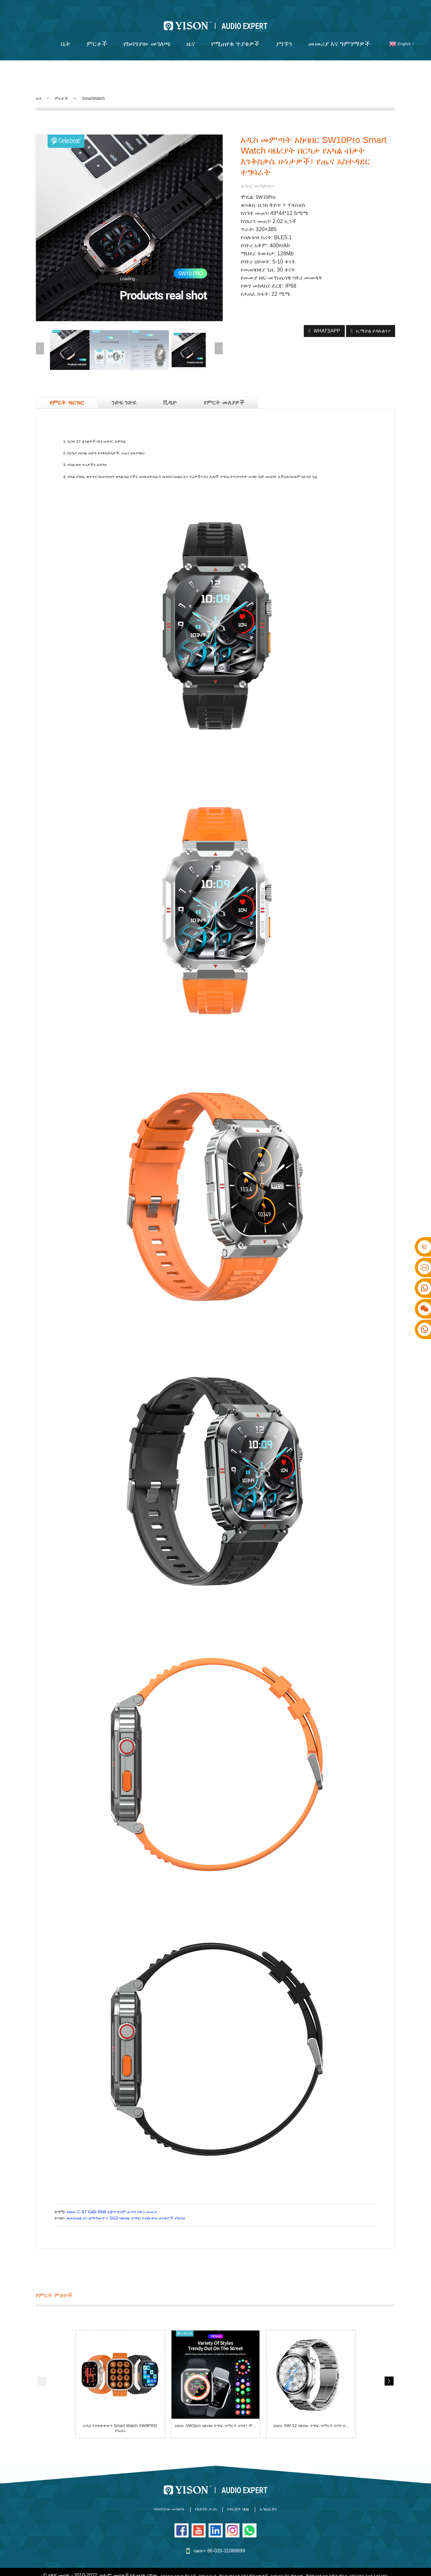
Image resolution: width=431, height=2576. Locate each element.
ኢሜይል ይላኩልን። (373, 323)
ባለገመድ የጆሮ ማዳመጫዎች (224, 2568)
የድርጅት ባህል (250, 2497)
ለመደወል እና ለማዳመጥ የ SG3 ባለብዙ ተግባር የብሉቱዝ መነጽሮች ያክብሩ (126, 2205)
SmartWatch (102, 91)
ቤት (65, 36)
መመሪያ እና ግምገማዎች (339, 36)
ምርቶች (96, 36)
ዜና (191, 36)
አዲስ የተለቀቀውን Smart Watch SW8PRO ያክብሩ (120, 2415)
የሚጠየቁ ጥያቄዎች (235, 36)
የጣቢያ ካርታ (219, 2561)
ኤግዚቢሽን (295, 2497)
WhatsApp (323, 323)
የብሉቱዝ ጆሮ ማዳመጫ (323, 2561)
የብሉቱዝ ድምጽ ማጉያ (274, 2568)
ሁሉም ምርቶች (312, 2568)
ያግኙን (284, 36)
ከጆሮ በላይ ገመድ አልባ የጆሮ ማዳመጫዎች (157, 2568)
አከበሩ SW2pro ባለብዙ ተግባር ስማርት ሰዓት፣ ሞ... (215, 2415)
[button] (218, 339)
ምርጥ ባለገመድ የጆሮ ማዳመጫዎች (266, 2561)
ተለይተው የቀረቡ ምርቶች (182, 2561)
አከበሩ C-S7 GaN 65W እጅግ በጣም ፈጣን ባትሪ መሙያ (111, 2199)
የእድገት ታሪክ (201, 2497)
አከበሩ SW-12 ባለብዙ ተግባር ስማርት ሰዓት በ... (311, 2415)
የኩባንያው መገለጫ (147, 36)
